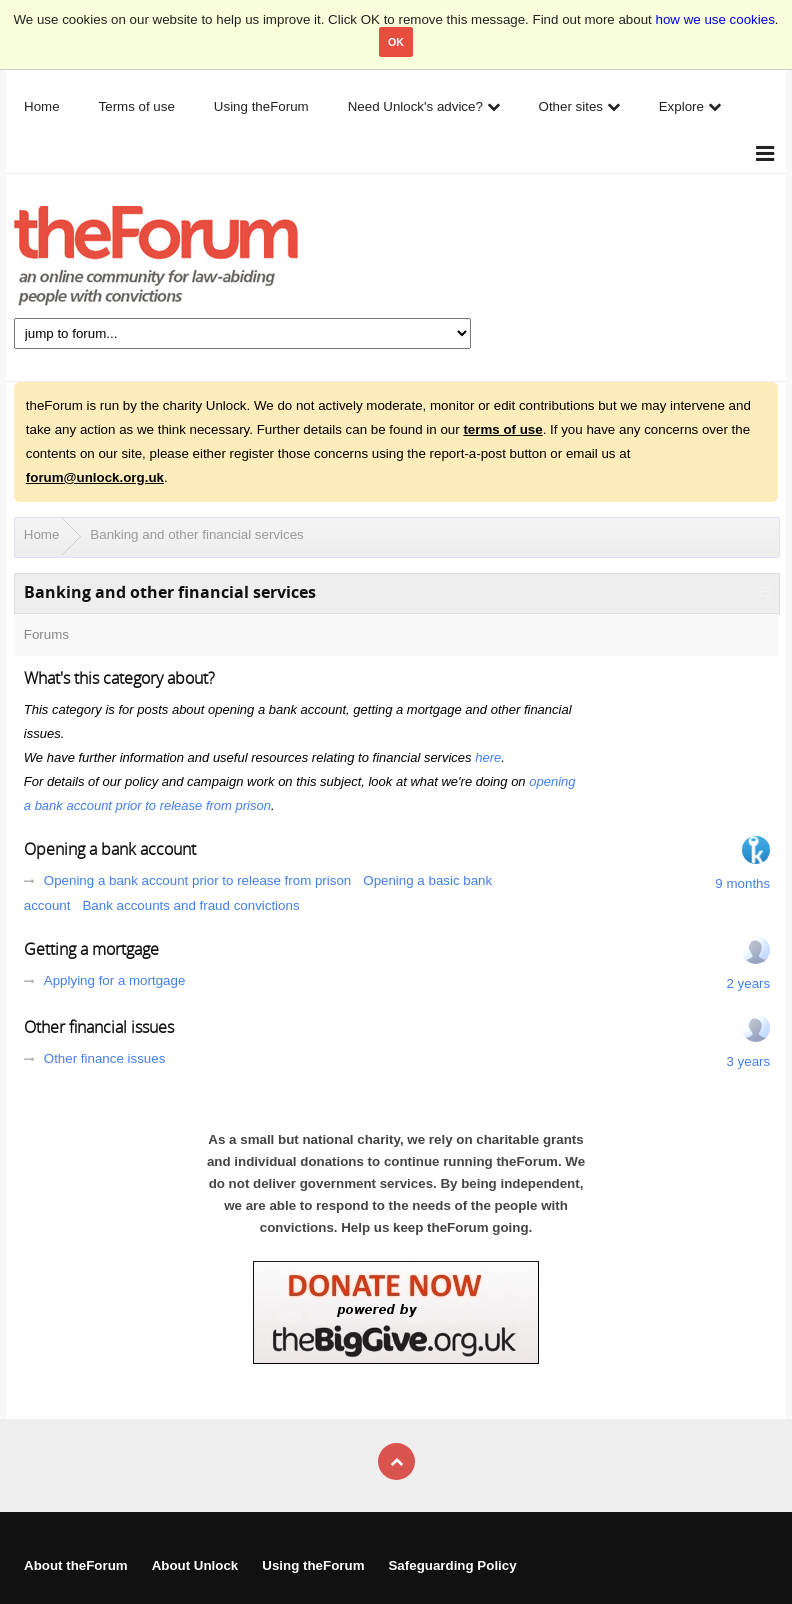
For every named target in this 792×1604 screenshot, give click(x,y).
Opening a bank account (110, 849)
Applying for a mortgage (115, 980)
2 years (748, 983)
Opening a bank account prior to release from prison (197, 880)
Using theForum (313, 1565)
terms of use (502, 429)
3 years (748, 1061)
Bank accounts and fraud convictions (190, 905)
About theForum (76, 1565)
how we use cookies (715, 19)
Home (42, 534)
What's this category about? (119, 678)
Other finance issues (105, 1058)
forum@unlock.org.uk (95, 477)
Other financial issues (99, 1027)
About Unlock (195, 1565)
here (488, 757)
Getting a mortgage (91, 949)
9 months (742, 883)
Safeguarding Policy (452, 1565)
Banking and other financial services (196, 534)
